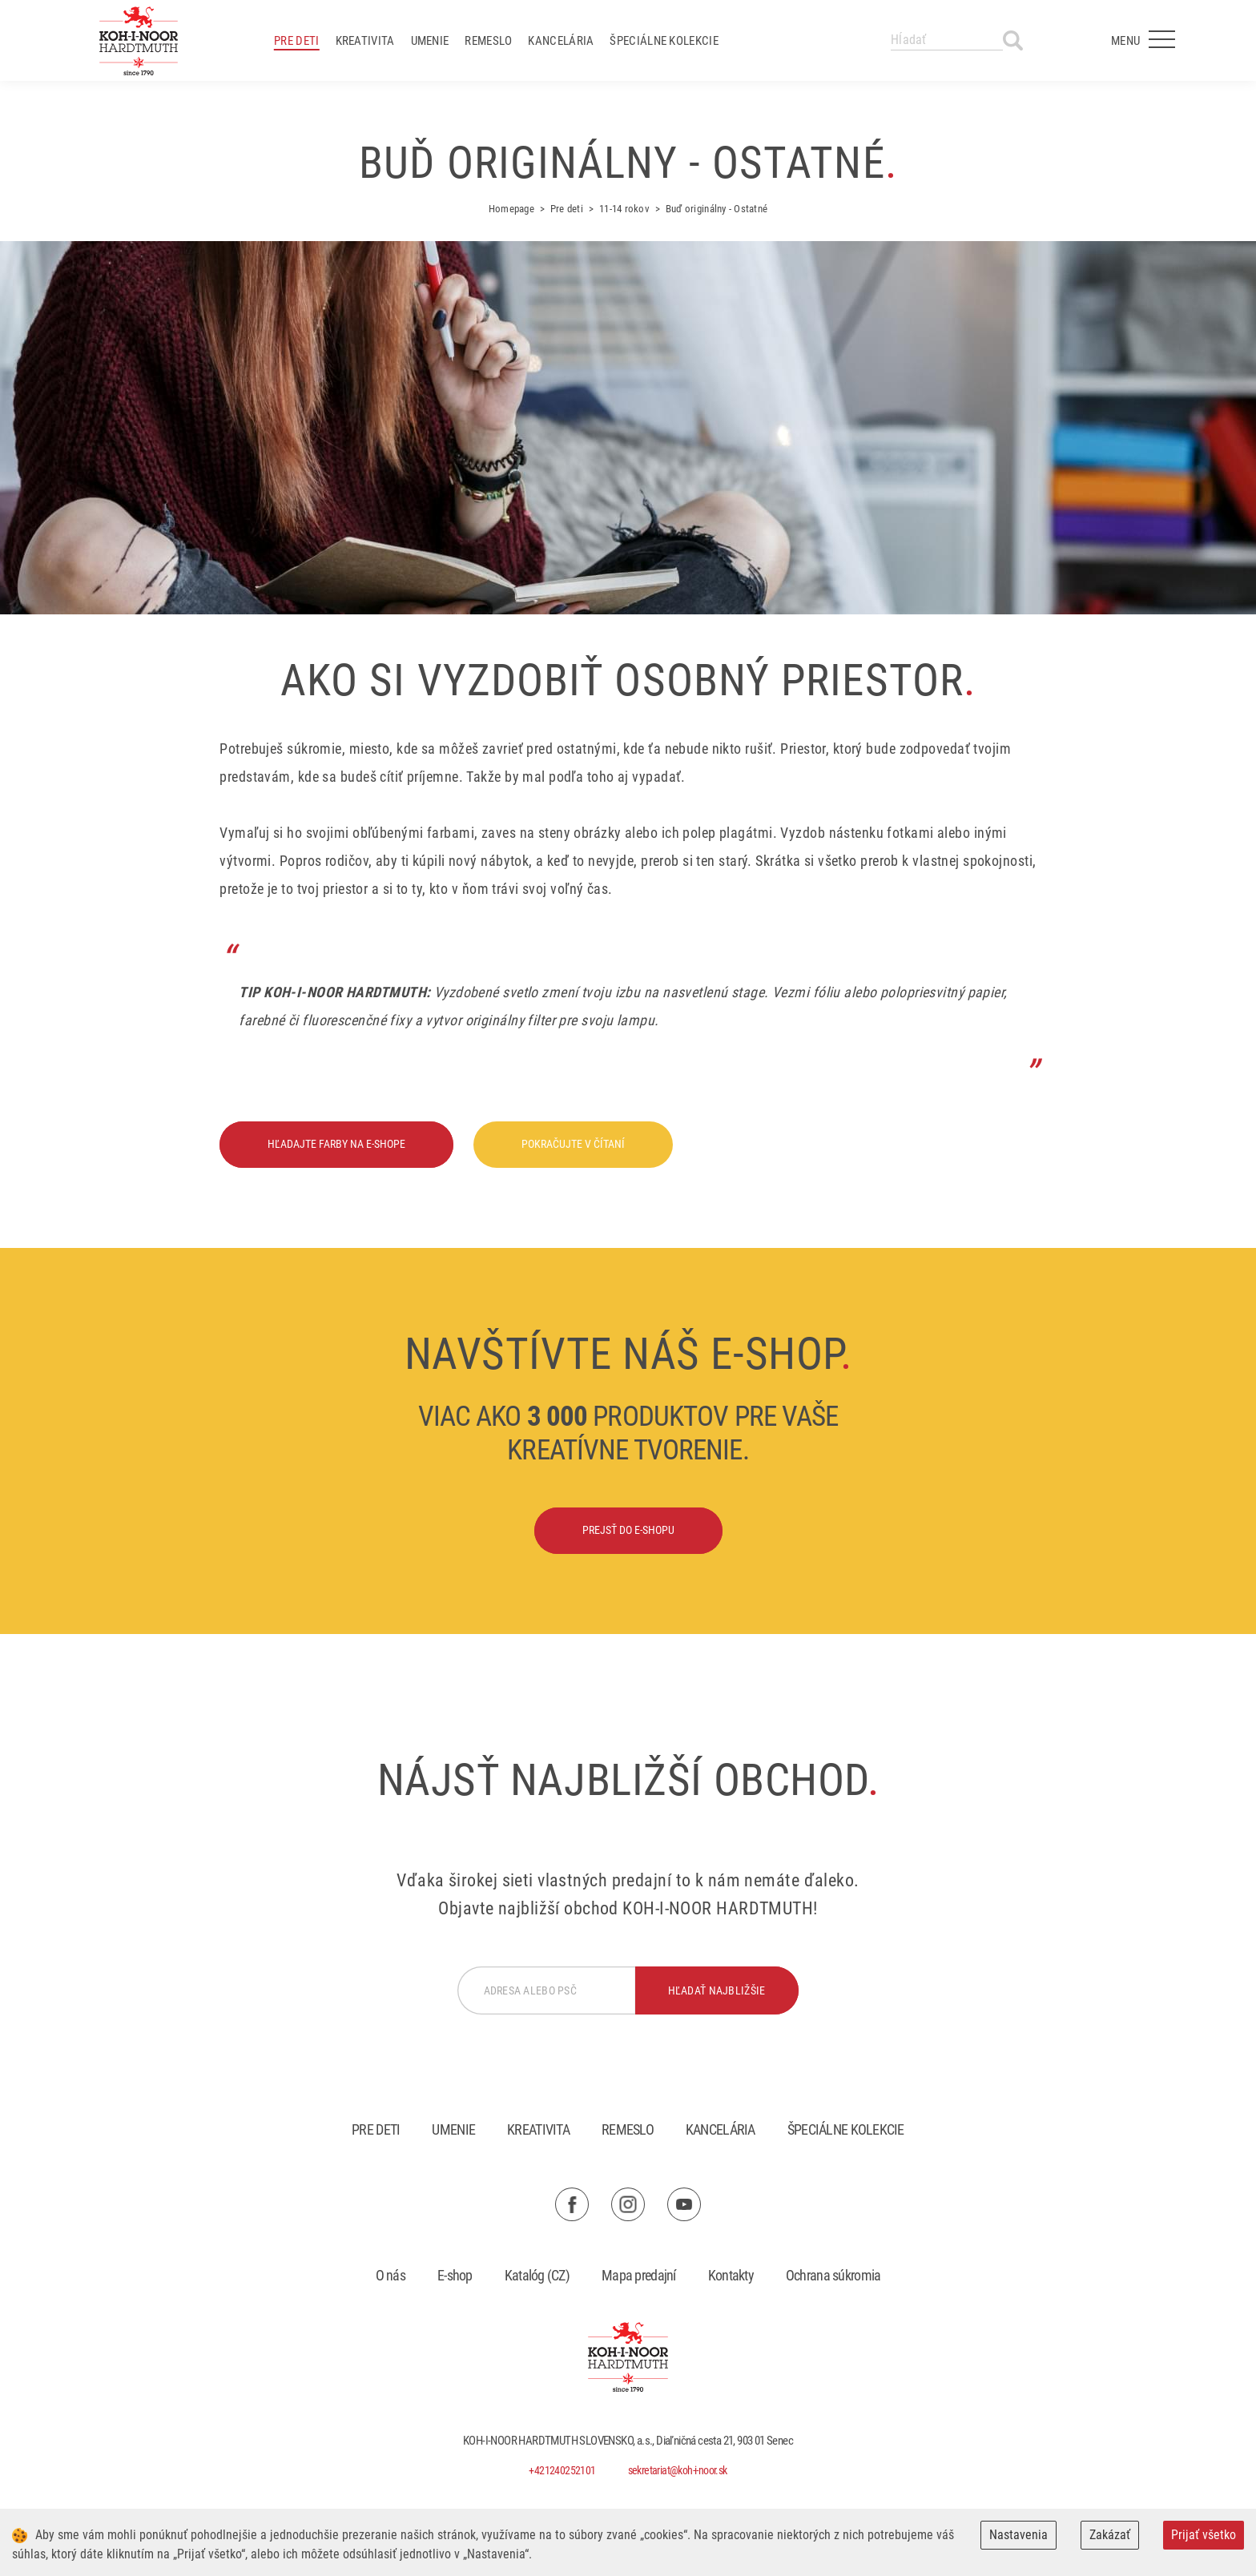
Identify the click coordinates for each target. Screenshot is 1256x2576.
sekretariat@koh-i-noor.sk (677, 2470)
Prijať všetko (1203, 2534)
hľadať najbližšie (717, 1990)
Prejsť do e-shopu (628, 1529)
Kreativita (365, 41)
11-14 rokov (624, 209)
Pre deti (296, 41)
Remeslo (488, 41)
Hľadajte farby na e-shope (336, 1143)
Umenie (430, 41)
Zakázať (1109, 2534)
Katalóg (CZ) (537, 2275)
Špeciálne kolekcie (664, 41)
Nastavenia (1018, 2534)
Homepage (511, 209)
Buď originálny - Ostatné (716, 209)
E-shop (455, 2275)
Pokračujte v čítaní (573, 1143)
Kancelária (561, 41)
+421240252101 (562, 2470)
